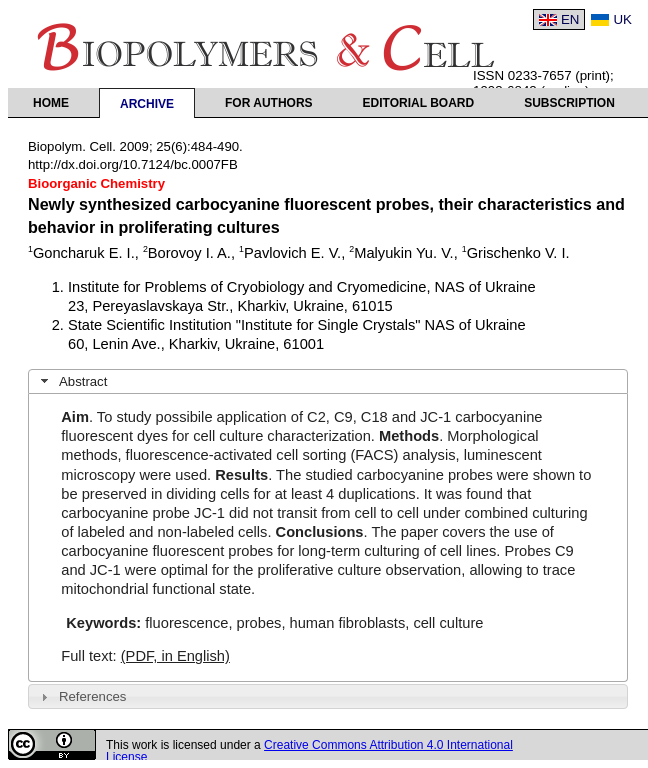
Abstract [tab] (72, 381)
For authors (269, 103)
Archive (147, 104)
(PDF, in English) (175, 656)
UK (622, 19)
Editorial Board (419, 103)
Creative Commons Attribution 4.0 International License (309, 751)
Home (51, 103)
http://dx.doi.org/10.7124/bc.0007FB (133, 164)
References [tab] (81, 697)
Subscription (569, 103)
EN (570, 19)
